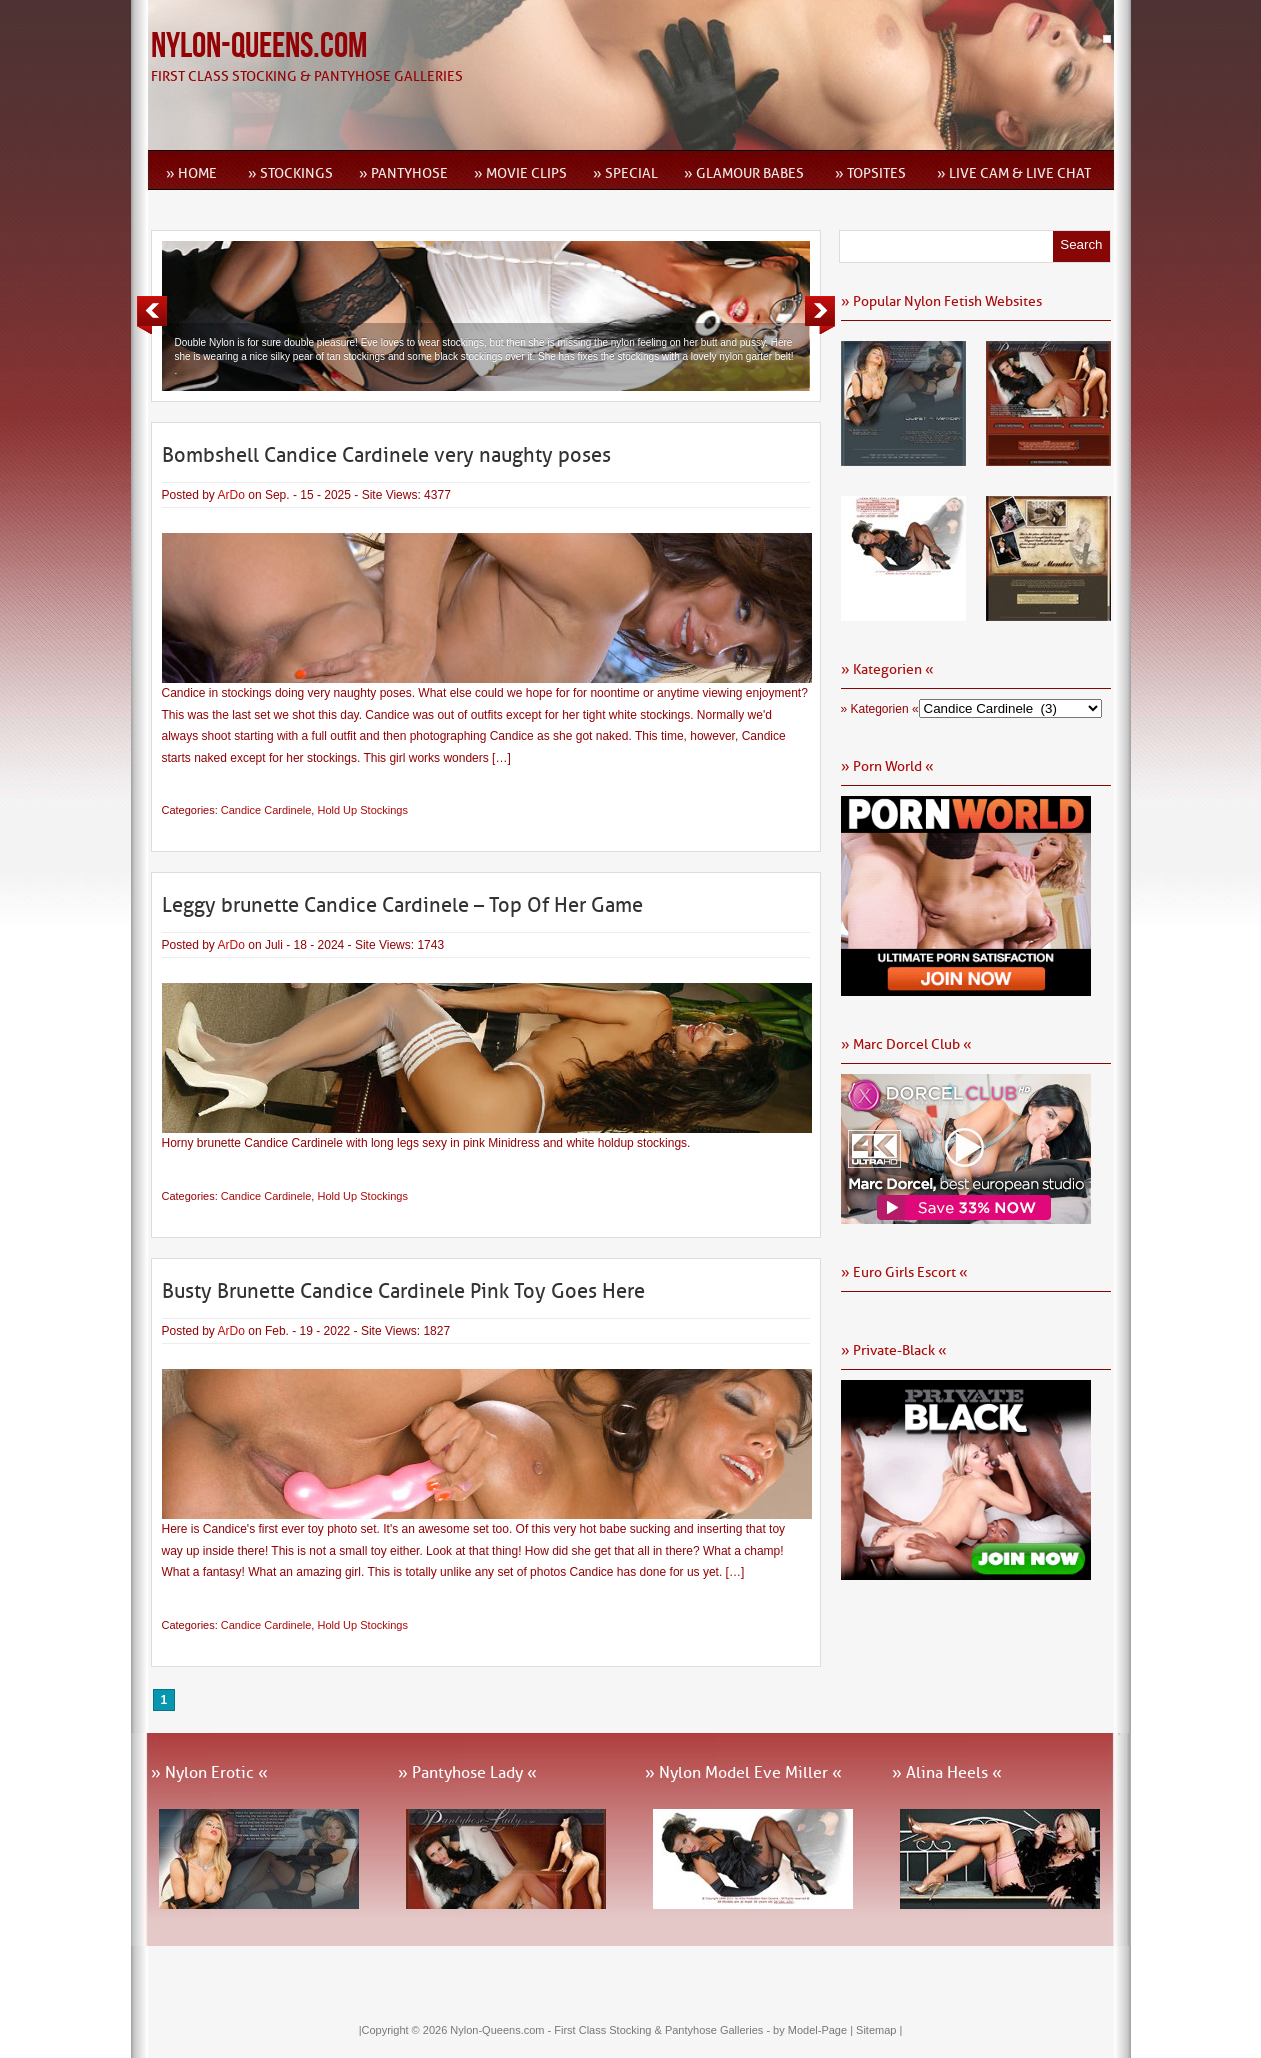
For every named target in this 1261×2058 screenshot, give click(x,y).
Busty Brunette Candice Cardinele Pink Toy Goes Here (403, 1291)
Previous (152, 315)
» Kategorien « (880, 709)
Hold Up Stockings (362, 810)
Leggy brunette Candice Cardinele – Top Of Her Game (402, 905)
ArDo (231, 495)
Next (820, 315)
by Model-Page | (814, 2030)
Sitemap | (879, 2030)
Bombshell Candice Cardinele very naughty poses (386, 455)
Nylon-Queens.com (259, 46)
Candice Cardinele (266, 810)
